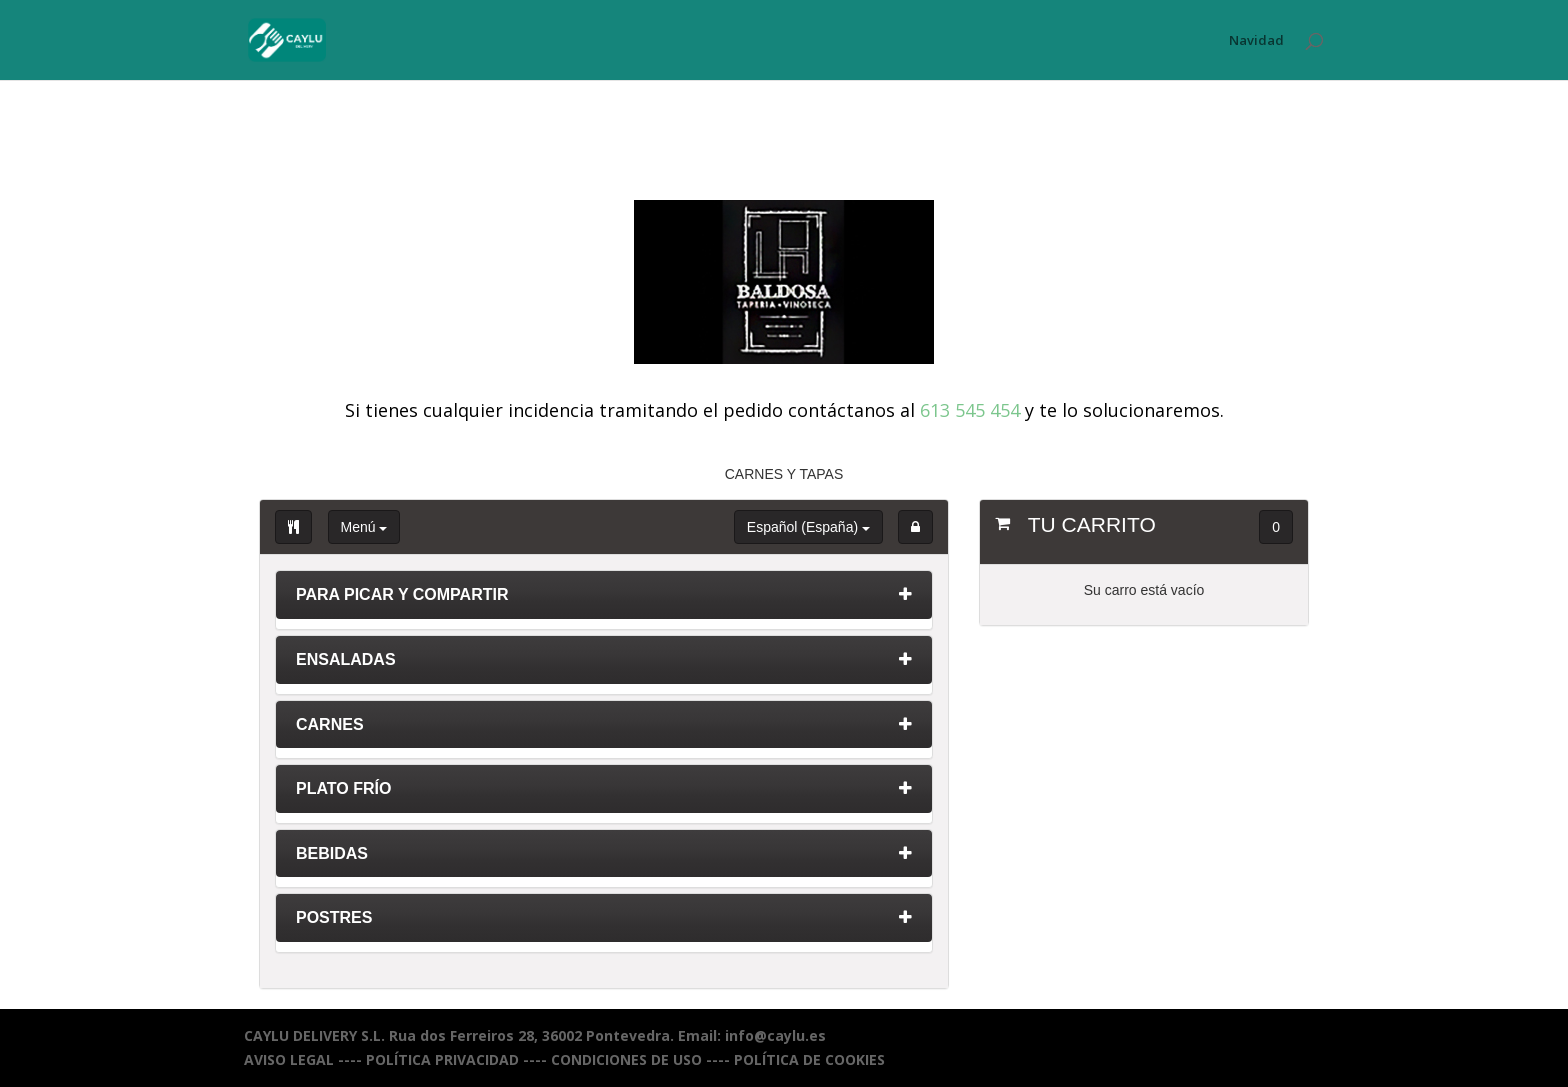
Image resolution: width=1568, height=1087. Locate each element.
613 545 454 (970, 410)
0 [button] (1276, 527)
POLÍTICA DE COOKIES (809, 1059)
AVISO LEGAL (289, 1059)
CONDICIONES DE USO (626, 1059)
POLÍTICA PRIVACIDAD (442, 1059)
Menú (364, 527)
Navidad (1256, 41)
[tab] (604, 600)
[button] (915, 527)
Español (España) (808, 527)
